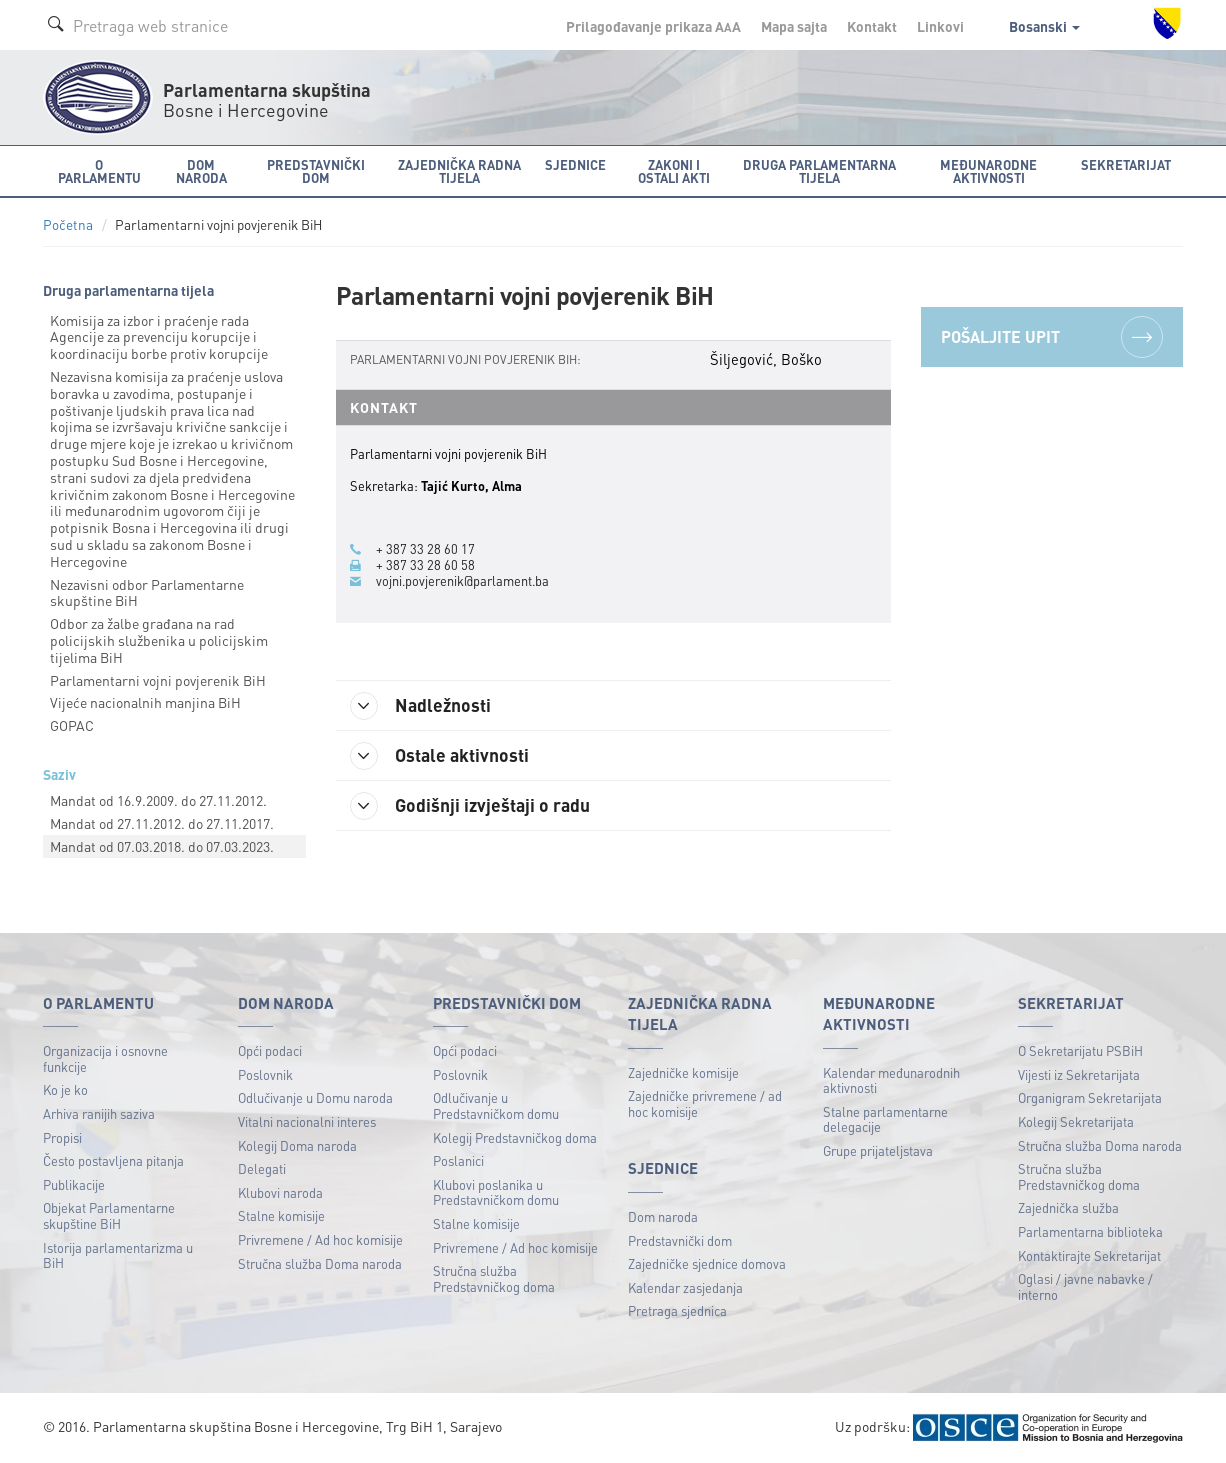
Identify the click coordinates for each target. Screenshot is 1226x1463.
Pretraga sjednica (677, 1310)
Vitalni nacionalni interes (307, 1121)
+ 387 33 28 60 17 (425, 549)
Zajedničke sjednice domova (707, 1263)
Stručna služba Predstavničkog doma (494, 1278)
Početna (68, 224)
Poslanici (458, 1160)
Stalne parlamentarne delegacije (885, 1119)
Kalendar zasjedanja (685, 1287)
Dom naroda (663, 1216)
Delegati (262, 1168)
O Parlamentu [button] (99, 171)
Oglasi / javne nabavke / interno (1085, 1286)
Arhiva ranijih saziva (99, 1113)
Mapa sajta (794, 26)
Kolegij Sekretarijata (1076, 1121)
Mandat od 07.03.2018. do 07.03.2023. (162, 846)
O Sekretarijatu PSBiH (1080, 1050)
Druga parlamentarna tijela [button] (819, 171)
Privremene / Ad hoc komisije (320, 1239)
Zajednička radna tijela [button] (459, 171)
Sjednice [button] (575, 164)
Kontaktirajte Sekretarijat (1089, 1255)
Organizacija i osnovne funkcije (105, 1058)
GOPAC (72, 725)
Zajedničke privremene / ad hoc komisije (705, 1103)
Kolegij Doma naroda (297, 1145)
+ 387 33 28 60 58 (425, 565)
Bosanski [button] (1044, 26)
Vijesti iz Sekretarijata (1079, 1074)
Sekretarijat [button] (1126, 164)
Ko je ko (65, 1089)
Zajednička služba (1068, 1207)
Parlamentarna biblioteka (1090, 1231)
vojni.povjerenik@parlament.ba (462, 581)
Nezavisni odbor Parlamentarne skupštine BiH (147, 592)
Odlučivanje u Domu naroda (315, 1097)
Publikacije (74, 1184)
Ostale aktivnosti (440, 756)
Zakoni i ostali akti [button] (674, 171)
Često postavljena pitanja (113, 1160)
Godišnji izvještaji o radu (471, 806)
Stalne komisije (281, 1215)
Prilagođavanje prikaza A (653, 26)
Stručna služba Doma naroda (320, 1263)
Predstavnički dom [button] (316, 171)
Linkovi (940, 26)
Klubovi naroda (280, 1192)
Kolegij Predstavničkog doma (515, 1137)
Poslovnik (265, 1074)
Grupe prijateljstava (878, 1150)
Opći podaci (270, 1050)
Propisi (62, 1137)
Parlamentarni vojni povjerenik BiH (158, 680)
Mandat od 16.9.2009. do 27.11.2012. (158, 800)
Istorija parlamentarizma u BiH (118, 1255)
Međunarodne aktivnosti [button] (988, 171)
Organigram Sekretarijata (1090, 1097)
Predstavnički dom (680, 1240)
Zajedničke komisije (683, 1072)
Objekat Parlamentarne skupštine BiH (109, 1215)
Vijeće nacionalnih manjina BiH (145, 702)
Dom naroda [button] (201, 171)
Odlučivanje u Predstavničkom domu (496, 1105)
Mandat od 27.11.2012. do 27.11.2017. (162, 823)
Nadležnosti (421, 706)
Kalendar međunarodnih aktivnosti (891, 1080)
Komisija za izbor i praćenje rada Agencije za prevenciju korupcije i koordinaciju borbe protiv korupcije (159, 337)
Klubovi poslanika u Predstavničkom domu (496, 1192)
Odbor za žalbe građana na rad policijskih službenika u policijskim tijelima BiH (159, 640)
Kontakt (872, 26)
